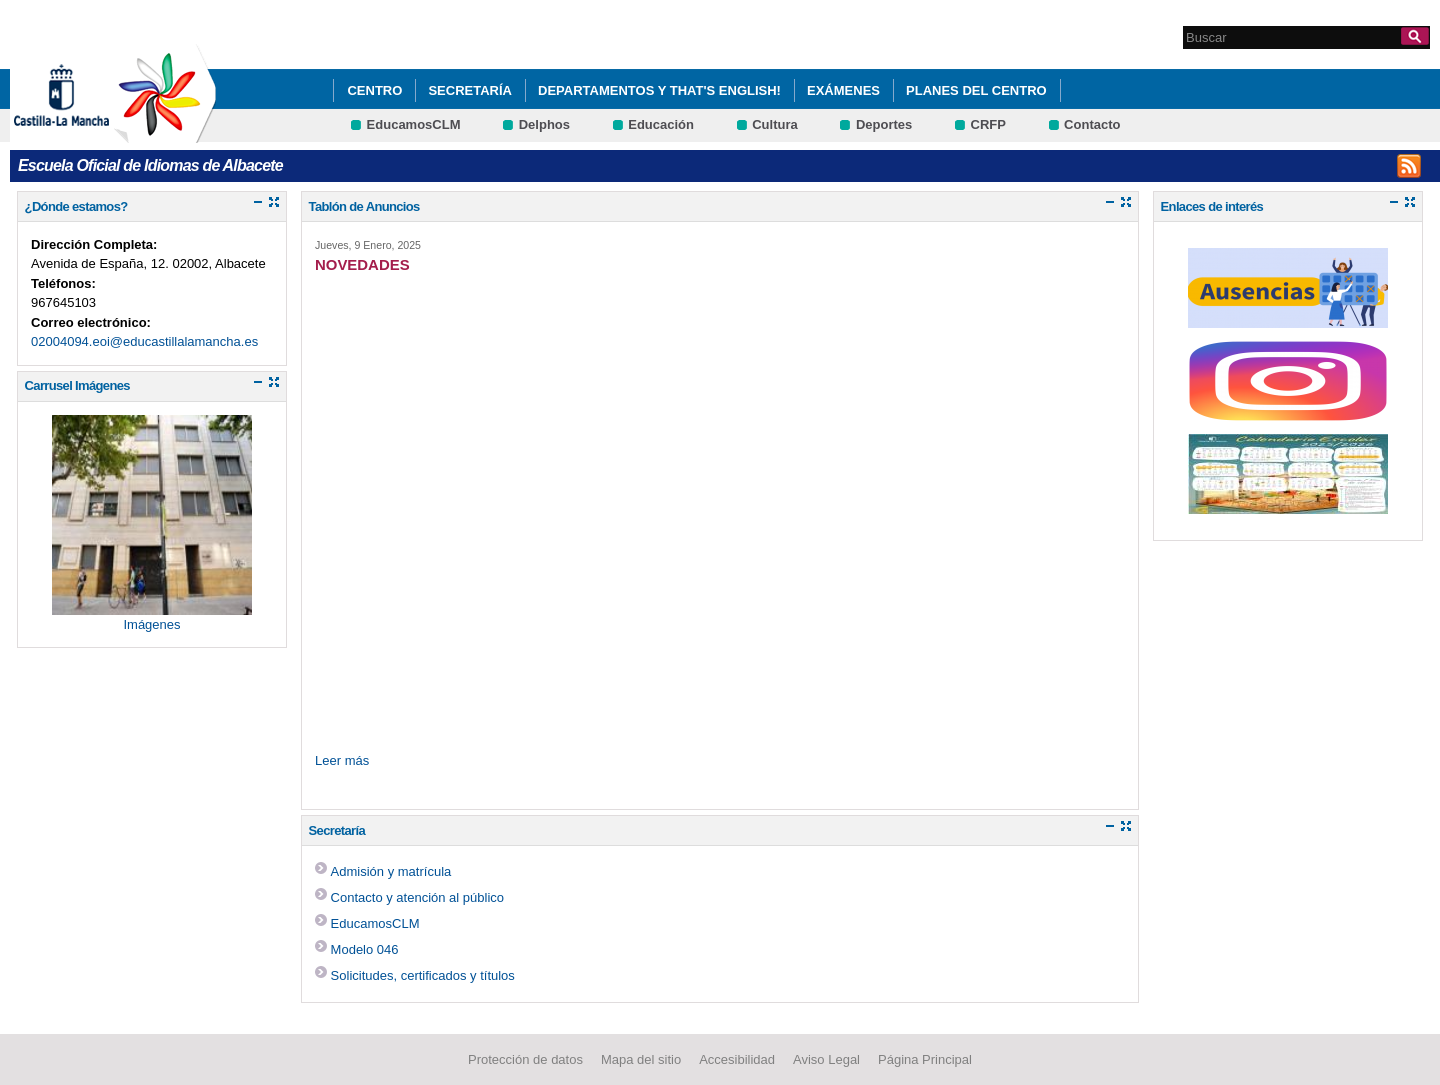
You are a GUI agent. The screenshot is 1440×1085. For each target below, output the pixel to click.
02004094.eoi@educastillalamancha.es (144, 341)
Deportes (884, 124)
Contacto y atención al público (417, 897)
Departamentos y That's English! (659, 90)
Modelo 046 (365, 949)
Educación (661, 124)
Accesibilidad (737, 1059)
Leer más (342, 760)
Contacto (1092, 124)
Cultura (775, 124)
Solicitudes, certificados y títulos (423, 975)
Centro (374, 90)
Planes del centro (976, 90)
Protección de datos (525, 1059)
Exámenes (843, 90)
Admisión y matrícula (391, 871)
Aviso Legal (826, 1059)
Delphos (544, 124)
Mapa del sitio (641, 1059)
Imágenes (151, 624)
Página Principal (925, 1059)
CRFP (988, 124)
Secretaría (470, 90)
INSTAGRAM (1409, 166)
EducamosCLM (414, 124)
